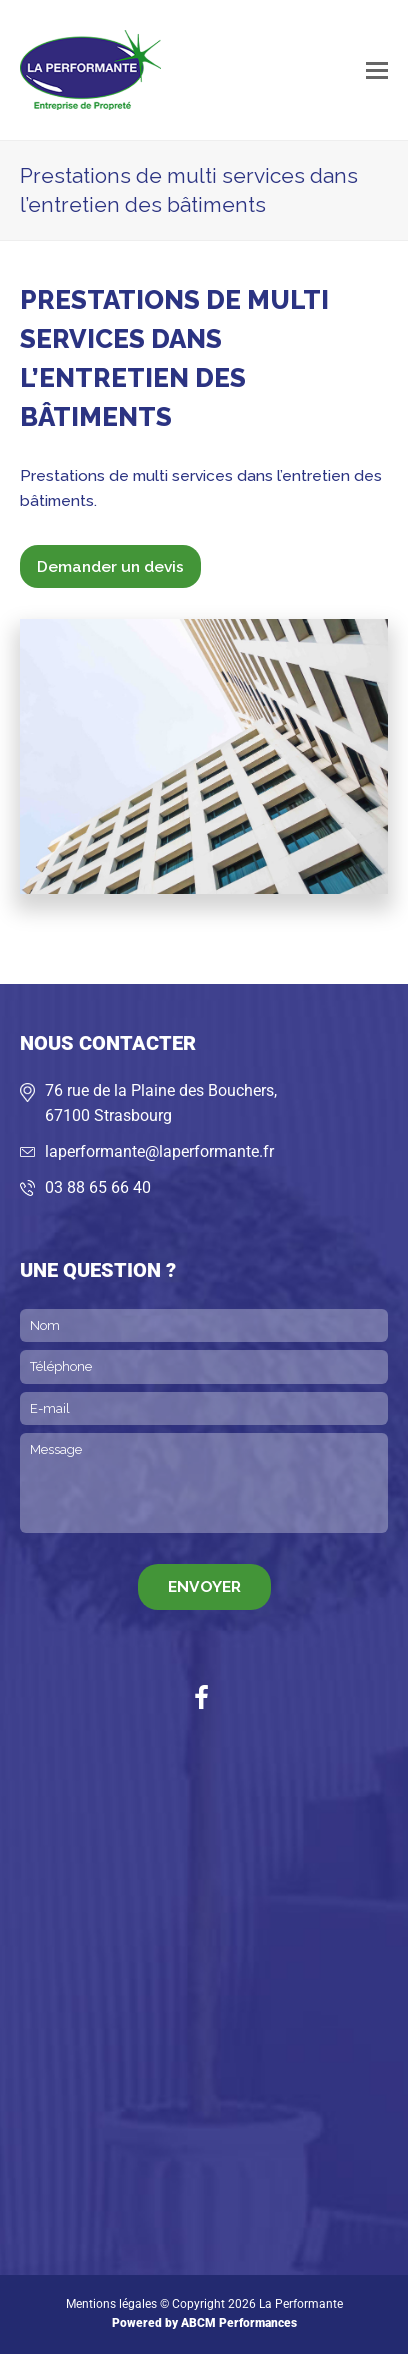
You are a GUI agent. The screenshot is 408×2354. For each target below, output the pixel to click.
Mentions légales (111, 2304)
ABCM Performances (239, 2323)
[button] (377, 70)
